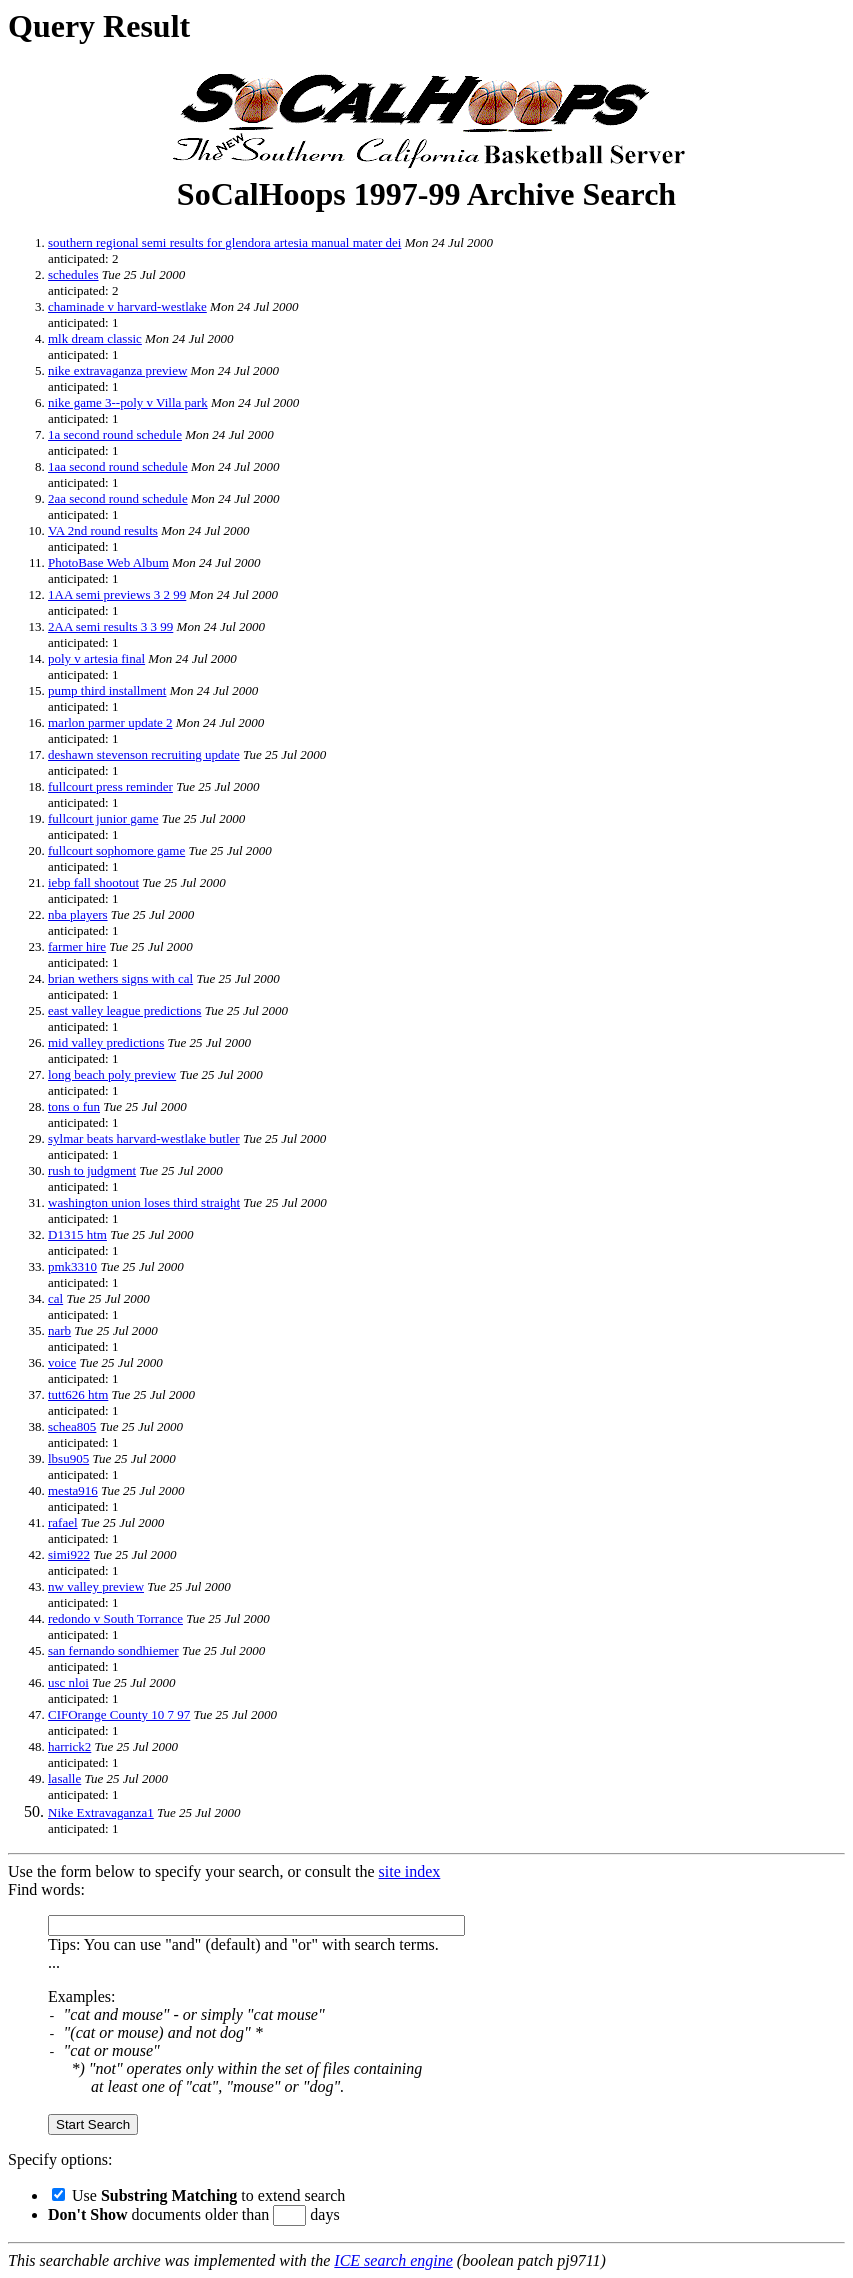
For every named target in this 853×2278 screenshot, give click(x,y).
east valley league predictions (124, 1010)
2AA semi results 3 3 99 (110, 626)
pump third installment (107, 690)
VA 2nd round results (103, 530)
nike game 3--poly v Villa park (128, 402)
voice (62, 1362)
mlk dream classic (95, 338)
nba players (78, 914)
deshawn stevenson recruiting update (144, 754)
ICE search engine (393, 2260)
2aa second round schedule (118, 498)
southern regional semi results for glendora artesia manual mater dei (224, 242)
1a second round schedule (115, 434)
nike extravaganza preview (117, 370)
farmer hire (77, 946)
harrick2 (69, 1746)
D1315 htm (77, 1234)
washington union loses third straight (144, 1202)
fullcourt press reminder (110, 786)
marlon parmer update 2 (110, 722)
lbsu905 (68, 1458)
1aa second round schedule (118, 466)
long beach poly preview (112, 1074)
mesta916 (73, 1490)
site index (410, 1871)
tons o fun (74, 1106)
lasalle (64, 1778)
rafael (63, 1522)
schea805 (72, 1426)
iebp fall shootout (93, 882)
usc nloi (68, 1682)
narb (59, 1330)
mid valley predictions (106, 1042)
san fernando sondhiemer (113, 1650)
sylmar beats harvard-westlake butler (144, 1138)
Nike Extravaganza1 (101, 1812)
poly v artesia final (96, 658)
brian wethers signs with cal (120, 978)
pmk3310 (72, 1266)
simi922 (69, 1554)
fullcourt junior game (103, 818)
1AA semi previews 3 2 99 (117, 594)
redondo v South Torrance (115, 1618)
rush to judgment (92, 1170)
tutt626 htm (78, 1394)
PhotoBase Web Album (108, 562)
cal (55, 1298)
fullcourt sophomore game (116, 850)
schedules (73, 274)
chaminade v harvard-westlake (127, 306)
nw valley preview (96, 1586)
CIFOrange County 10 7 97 (119, 1714)
